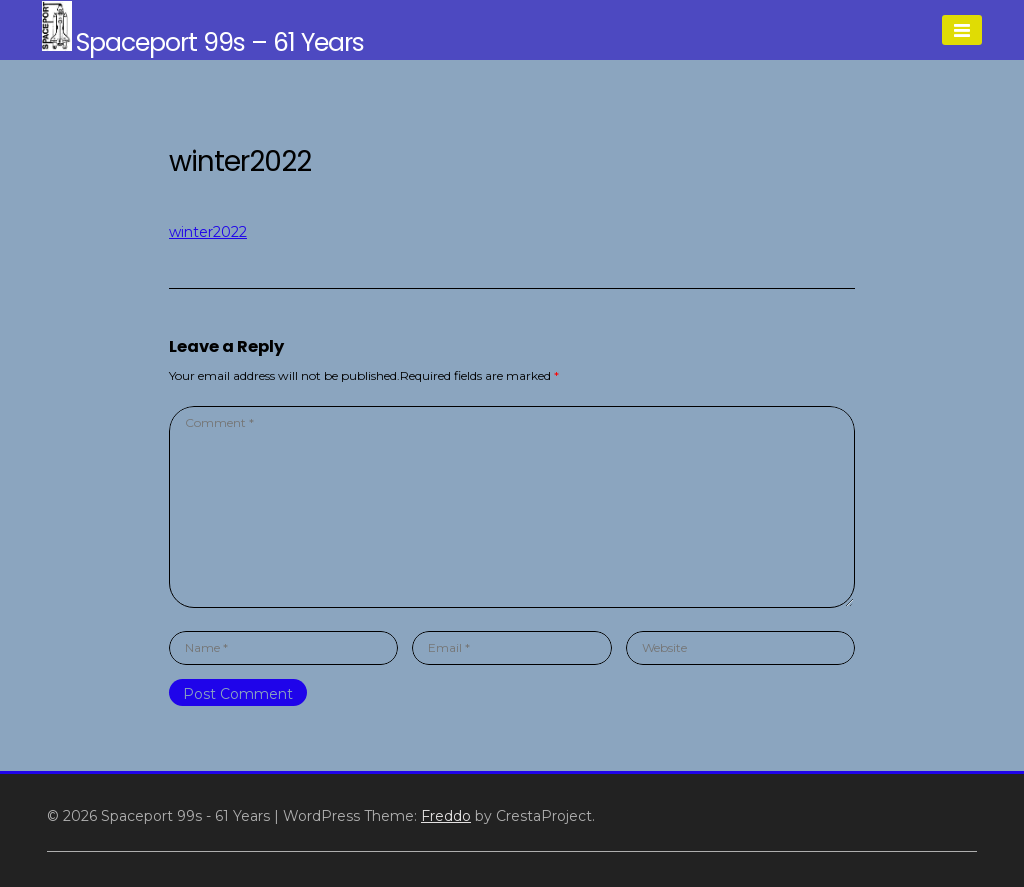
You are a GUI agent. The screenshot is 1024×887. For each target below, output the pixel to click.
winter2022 (208, 232)
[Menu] (962, 30)
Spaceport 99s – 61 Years (220, 42)
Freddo (446, 816)
